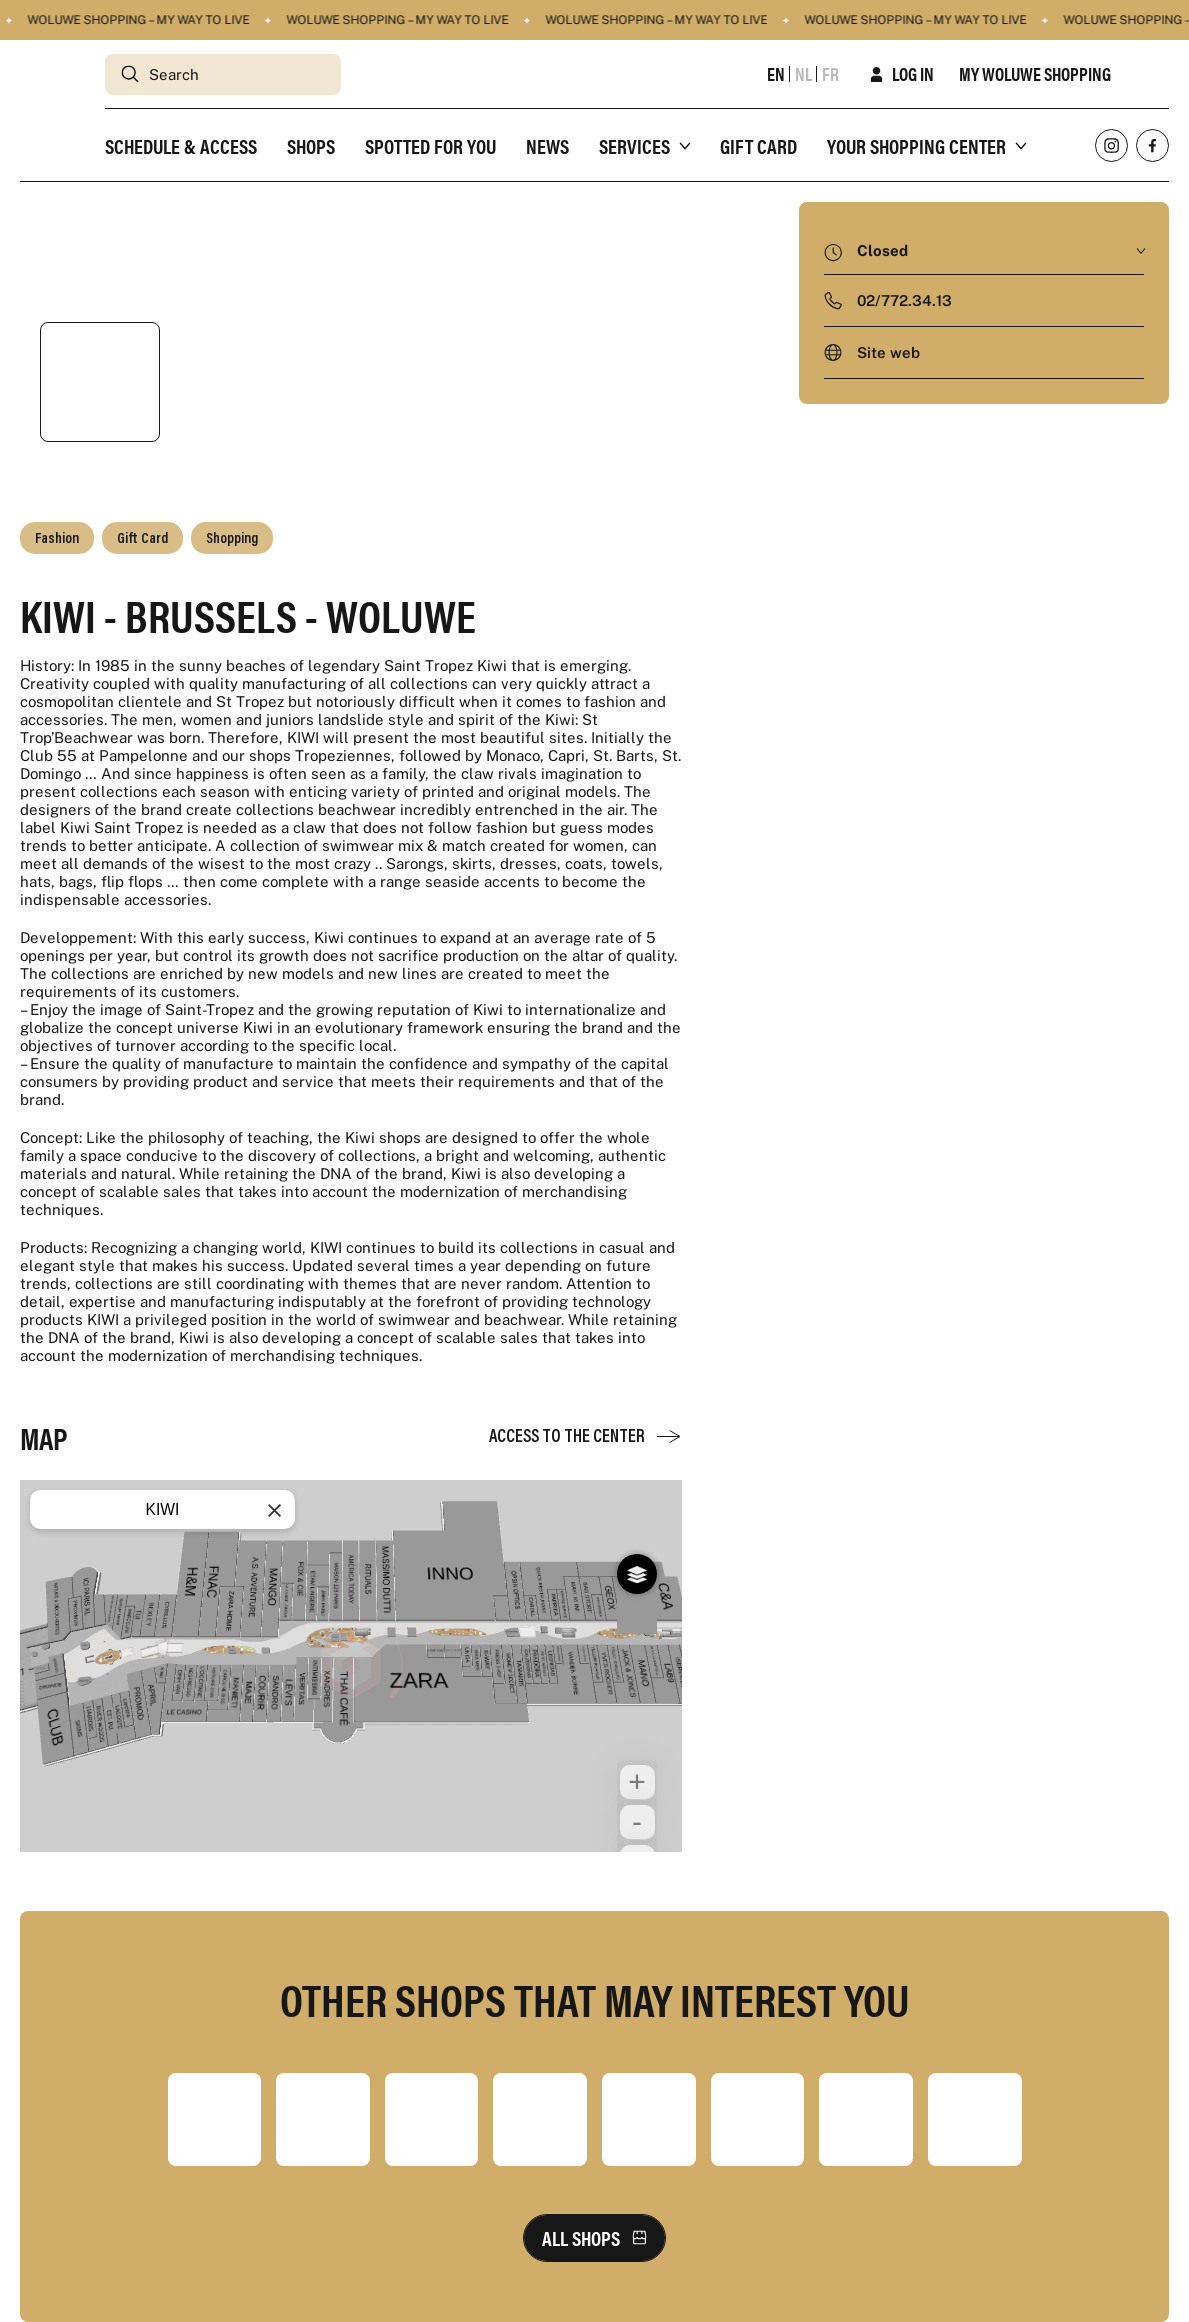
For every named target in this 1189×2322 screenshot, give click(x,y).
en (776, 74)
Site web (888, 352)
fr (830, 74)
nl (803, 74)
